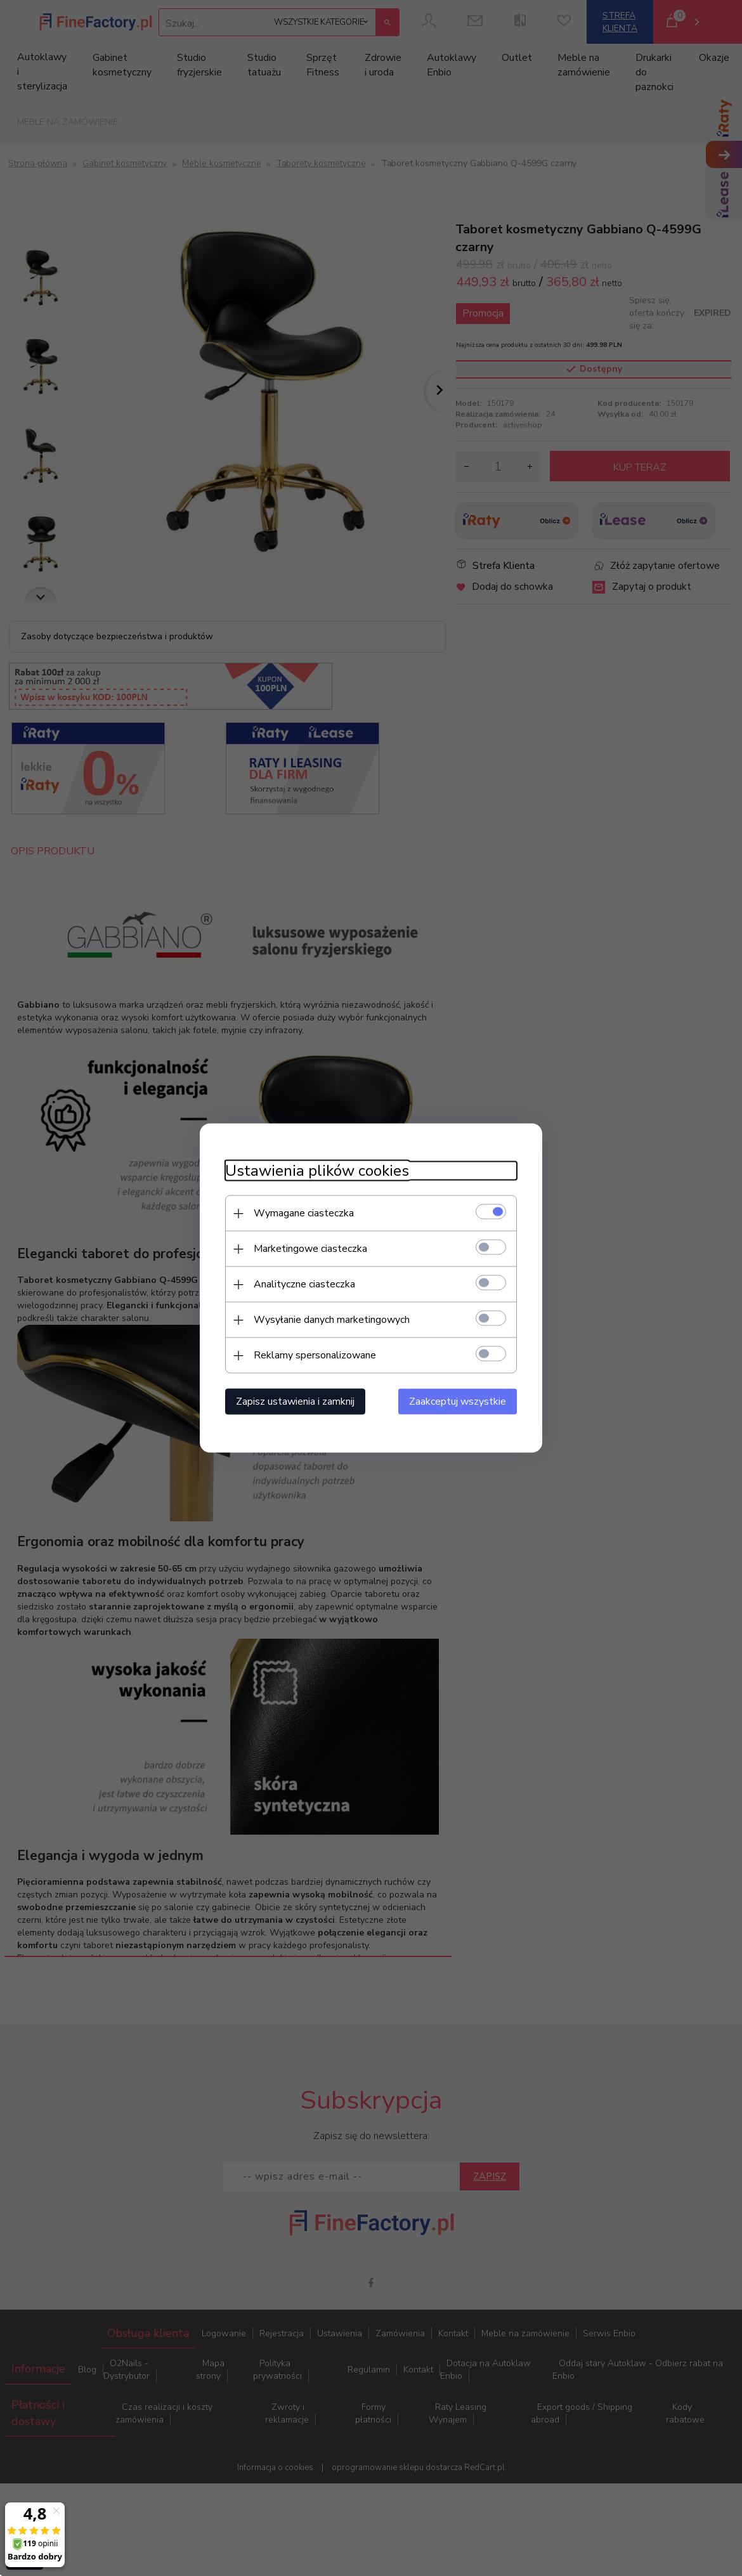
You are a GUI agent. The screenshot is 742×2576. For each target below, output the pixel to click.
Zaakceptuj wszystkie (457, 1401)
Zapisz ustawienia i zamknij (295, 1401)
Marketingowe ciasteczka (310, 1249)
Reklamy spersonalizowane (315, 1355)
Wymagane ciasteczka (304, 1213)
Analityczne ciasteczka (304, 1284)
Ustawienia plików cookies (317, 1171)
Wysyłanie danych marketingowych (332, 1320)
